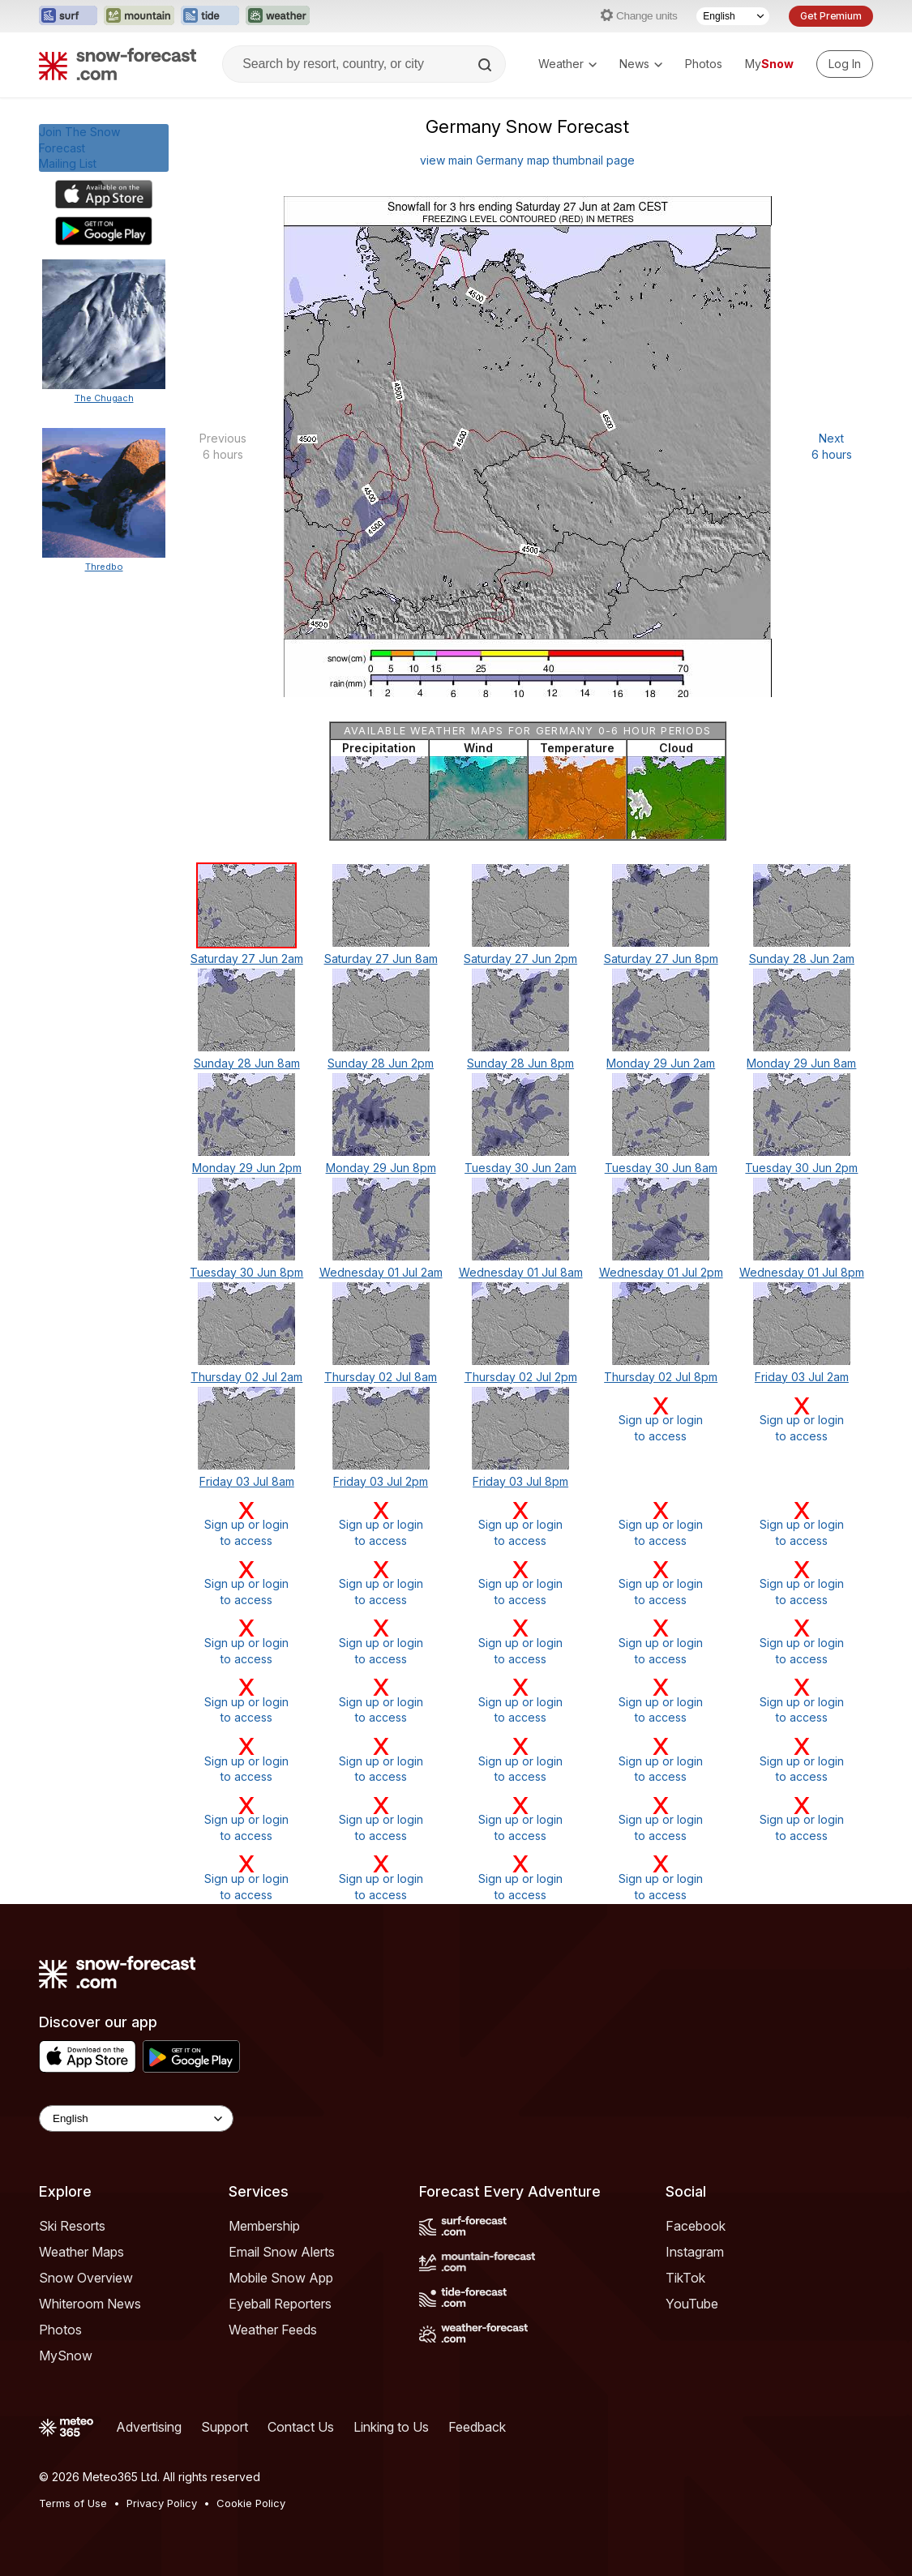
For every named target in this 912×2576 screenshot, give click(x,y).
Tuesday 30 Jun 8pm (246, 1272)
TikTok (685, 2278)
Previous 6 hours (222, 446)
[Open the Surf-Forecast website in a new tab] (68, 16)
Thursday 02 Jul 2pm (521, 1377)
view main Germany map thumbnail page (527, 160)
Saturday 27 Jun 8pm (661, 958)
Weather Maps (81, 2252)
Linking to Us (391, 2427)
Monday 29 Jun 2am (660, 1063)
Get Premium (831, 16)
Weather (567, 64)
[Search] (486, 64)
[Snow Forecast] (117, 64)
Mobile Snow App (281, 2278)
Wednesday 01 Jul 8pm (801, 1272)
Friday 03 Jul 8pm (520, 1481)
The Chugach (104, 398)
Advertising (149, 2427)
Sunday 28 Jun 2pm (381, 1063)
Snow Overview (86, 2278)
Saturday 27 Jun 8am (381, 958)
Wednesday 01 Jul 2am (381, 1272)
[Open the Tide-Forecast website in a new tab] (210, 16)
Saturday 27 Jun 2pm (520, 958)
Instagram (695, 2252)
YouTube (692, 2304)
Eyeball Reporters (280, 2304)
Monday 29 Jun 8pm (381, 1168)
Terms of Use (73, 2503)
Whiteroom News (90, 2304)
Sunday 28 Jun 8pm (520, 1063)
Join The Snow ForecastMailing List (79, 147)
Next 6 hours (831, 446)
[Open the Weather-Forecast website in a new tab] (278, 16)
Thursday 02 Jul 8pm (660, 1377)
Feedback (477, 2427)
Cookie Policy (250, 2503)
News (640, 64)
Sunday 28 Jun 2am (801, 958)
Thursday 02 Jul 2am (246, 1377)
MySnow (65, 2355)
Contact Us (301, 2427)
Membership (264, 2226)
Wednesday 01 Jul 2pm (661, 1272)
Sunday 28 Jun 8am (247, 1063)
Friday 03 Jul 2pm (380, 1481)
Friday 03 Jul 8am (246, 1481)
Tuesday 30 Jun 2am (520, 1168)
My (769, 64)
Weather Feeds (273, 2329)
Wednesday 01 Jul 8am (521, 1272)
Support (224, 2427)
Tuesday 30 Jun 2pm (801, 1168)
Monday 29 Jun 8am (801, 1063)
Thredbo (104, 566)
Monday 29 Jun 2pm (247, 1168)
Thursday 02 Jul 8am (380, 1377)
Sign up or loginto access (661, 1419)
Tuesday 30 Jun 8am (661, 1168)
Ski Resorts (72, 2226)
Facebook (696, 2226)
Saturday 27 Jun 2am (247, 958)
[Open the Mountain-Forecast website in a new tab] (139, 16)
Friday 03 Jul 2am (802, 1377)
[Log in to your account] (844, 64)
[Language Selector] (732, 16)
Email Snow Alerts (282, 2252)
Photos (703, 64)
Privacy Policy (161, 2503)
